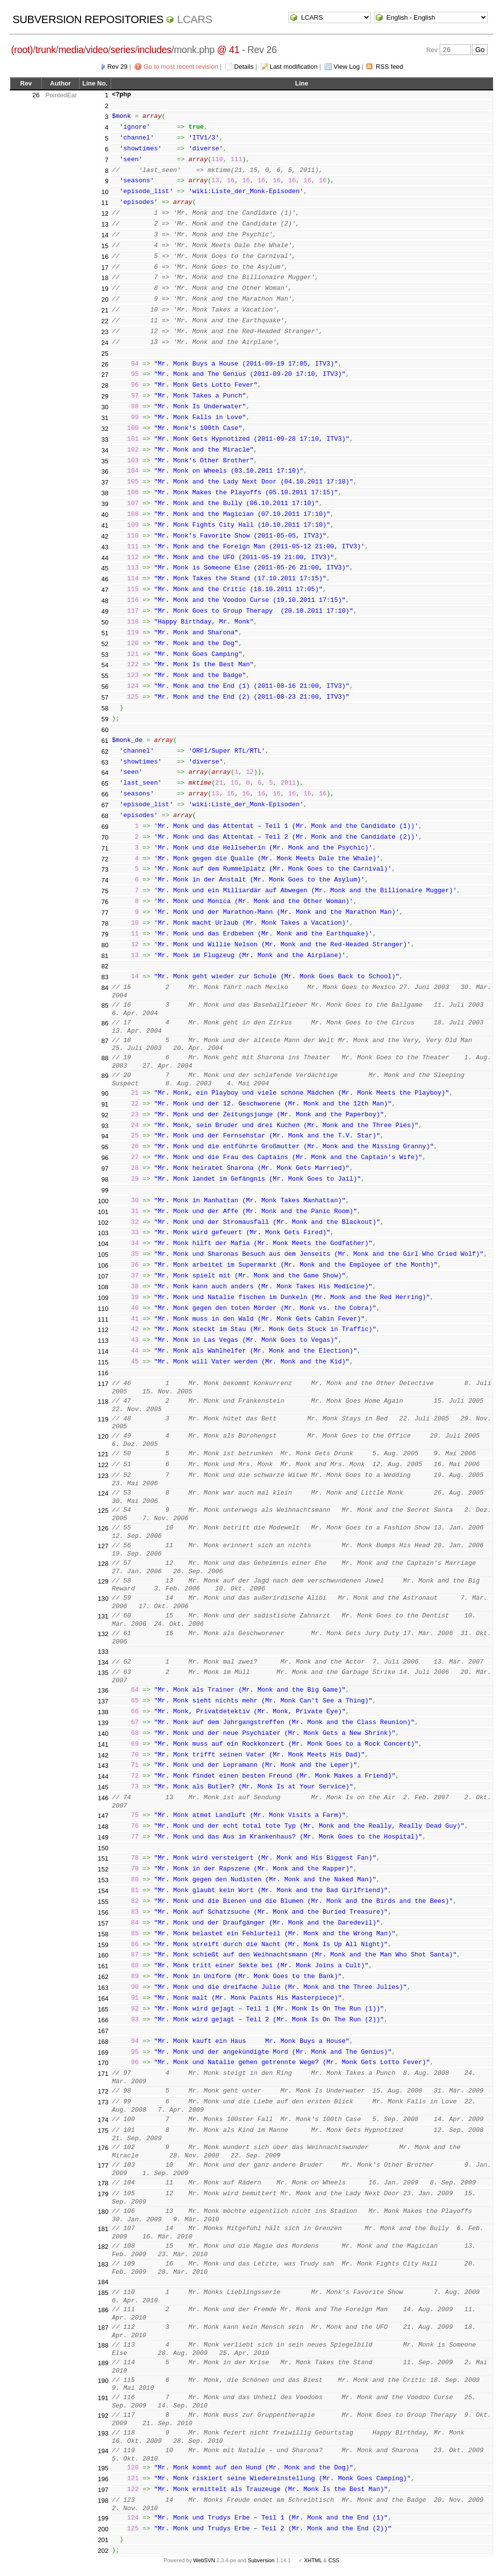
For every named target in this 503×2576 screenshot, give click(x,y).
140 (103, 1733)
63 (104, 762)
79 (104, 934)
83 (104, 977)
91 (104, 1104)
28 (104, 385)
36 (104, 471)
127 (103, 1546)
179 (103, 2194)
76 (104, 902)
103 (103, 1233)
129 (103, 1581)
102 (103, 1222)
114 (103, 1351)
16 (104, 256)
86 (104, 1023)
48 (104, 600)
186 (103, 2310)
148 (103, 1826)
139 (103, 1723)
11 (104, 202)
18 (104, 278)
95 (104, 1147)
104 (103, 1243)
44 (104, 558)
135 (103, 1672)
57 (104, 697)
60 (104, 730)
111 (103, 1319)
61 (104, 740)
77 (104, 912)
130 (103, 1598)
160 (103, 1955)
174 (103, 2119)
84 (104, 987)
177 (103, 2165)
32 (104, 428)
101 (103, 1212)
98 (104, 1179)
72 (104, 859)
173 (103, 2102)
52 (104, 644)
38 (104, 493)
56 (104, 686)
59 (104, 719)
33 (104, 439)
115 (103, 1362)
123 (103, 1475)
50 (104, 622)
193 (103, 2433)
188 (103, 2345)
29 (104, 396)
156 (103, 1912)
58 (104, 708)
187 (103, 2327)
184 (103, 2282)
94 (104, 1136)
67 (104, 805)
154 (103, 1891)
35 (104, 461)
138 (103, 1712)
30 (104, 407)
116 (103, 1373)
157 (103, 1923)
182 (103, 2246)
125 (103, 1510)
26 (35, 95)
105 (103, 1254)
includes (154, 49)
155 (103, 1901)
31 (104, 418)
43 (104, 547)
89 (104, 1075)
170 (103, 2062)
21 (104, 310)
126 (103, 1528)
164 (103, 1998)
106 (103, 1265)
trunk (45, 49)
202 (103, 2550)
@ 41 (228, 49)
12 (104, 213)
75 (104, 891)
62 (104, 751)
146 (103, 1798)
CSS (334, 2560)
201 (103, 2540)
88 (104, 1058)
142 (103, 1755)
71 (104, 848)
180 (103, 2211)
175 (103, 2130)
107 (103, 1276)
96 (104, 1157)
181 (103, 2229)
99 (104, 1190)
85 (104, 1005)
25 (104, 353)
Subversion (261, 2560)
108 (103, 1287)
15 (104, 246)
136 (103, 1690)
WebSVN (204, 2560)
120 (103, 1436)
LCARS (194, 19)
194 (103, 2451)
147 (103, 1815)
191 (103, 2398)
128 (103, 1563)
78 (104, 923)
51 (104, 633)
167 (103, 2031)
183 (103, 2264)
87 (104, 1041)
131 (103, 1616)
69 (104, 826)
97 (104, 1168)
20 (104, 299)
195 (103, 2468)
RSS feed (389, 66)
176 (103, 2147)
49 (104, 611)
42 (104, 536)
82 (104, 966)
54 (104, 665)
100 (103, 1201)
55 (104, 675)
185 (103, 2292)
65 (104, 783)
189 (103, 2363)
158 (103, 1934)
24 (104, 342)
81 (104, 956)
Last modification (294, 66)
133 (103, 1651)
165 (103, 2009)
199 (103, 2518)
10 (104, 192)
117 (103, 1383)
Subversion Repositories (87, 19)
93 (104, 1126)
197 (103, 2489)
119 (103, 1419)
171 (103, 2073)
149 (103, 1837)
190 (103, 2380)
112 (103, 1329)
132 (103, 1634)
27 (104, 374)
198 (103, 2500)
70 (104, 837)
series (123, 49)
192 (103, 2415)
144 (103, 1776)
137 (103, 1701)
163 (103, 1987)
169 (103, 2052)
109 (103, 1298)
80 (104, 945)
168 (103, 2041)
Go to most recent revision (180, 66)
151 (103, 1858)
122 (103, 1465)
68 (104, 816)
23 (104, 332)
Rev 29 (117, 66)
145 (103, 1787)
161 (103, 1966)
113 (103, 1340)
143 (103, 1765)
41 (104, 525)
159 (103, 1945)
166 (103, 2020)
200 (103, 2529)
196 (103, 2479)
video (97, 49)
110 (103, 1308)
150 (103, 1848)
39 (104, 504)
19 (104, 288)
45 (104, 568)
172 (103, 2091)
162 (103, 1977)
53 (104, 654)
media (71, 49)
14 (104, 235)
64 (104, 772)
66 (104, 794)
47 (104, 590)
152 (103, 1869)
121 (103, 1454)
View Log (347, 66)
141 (103, 1744)
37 (104, 482)
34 (104, 450)
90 (104, 1093)
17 (104, 267)
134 (103, 1662)
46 (104, 579)
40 (104, 514)
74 (104, 880)
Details (244, 66)
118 (103, 1401)
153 (103, 1880)
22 (104, 321)
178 (103, 2183)
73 (104, 869)
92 (104, 1115)
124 (103, 1493)
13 (104, 224)
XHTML (313, 2560)
